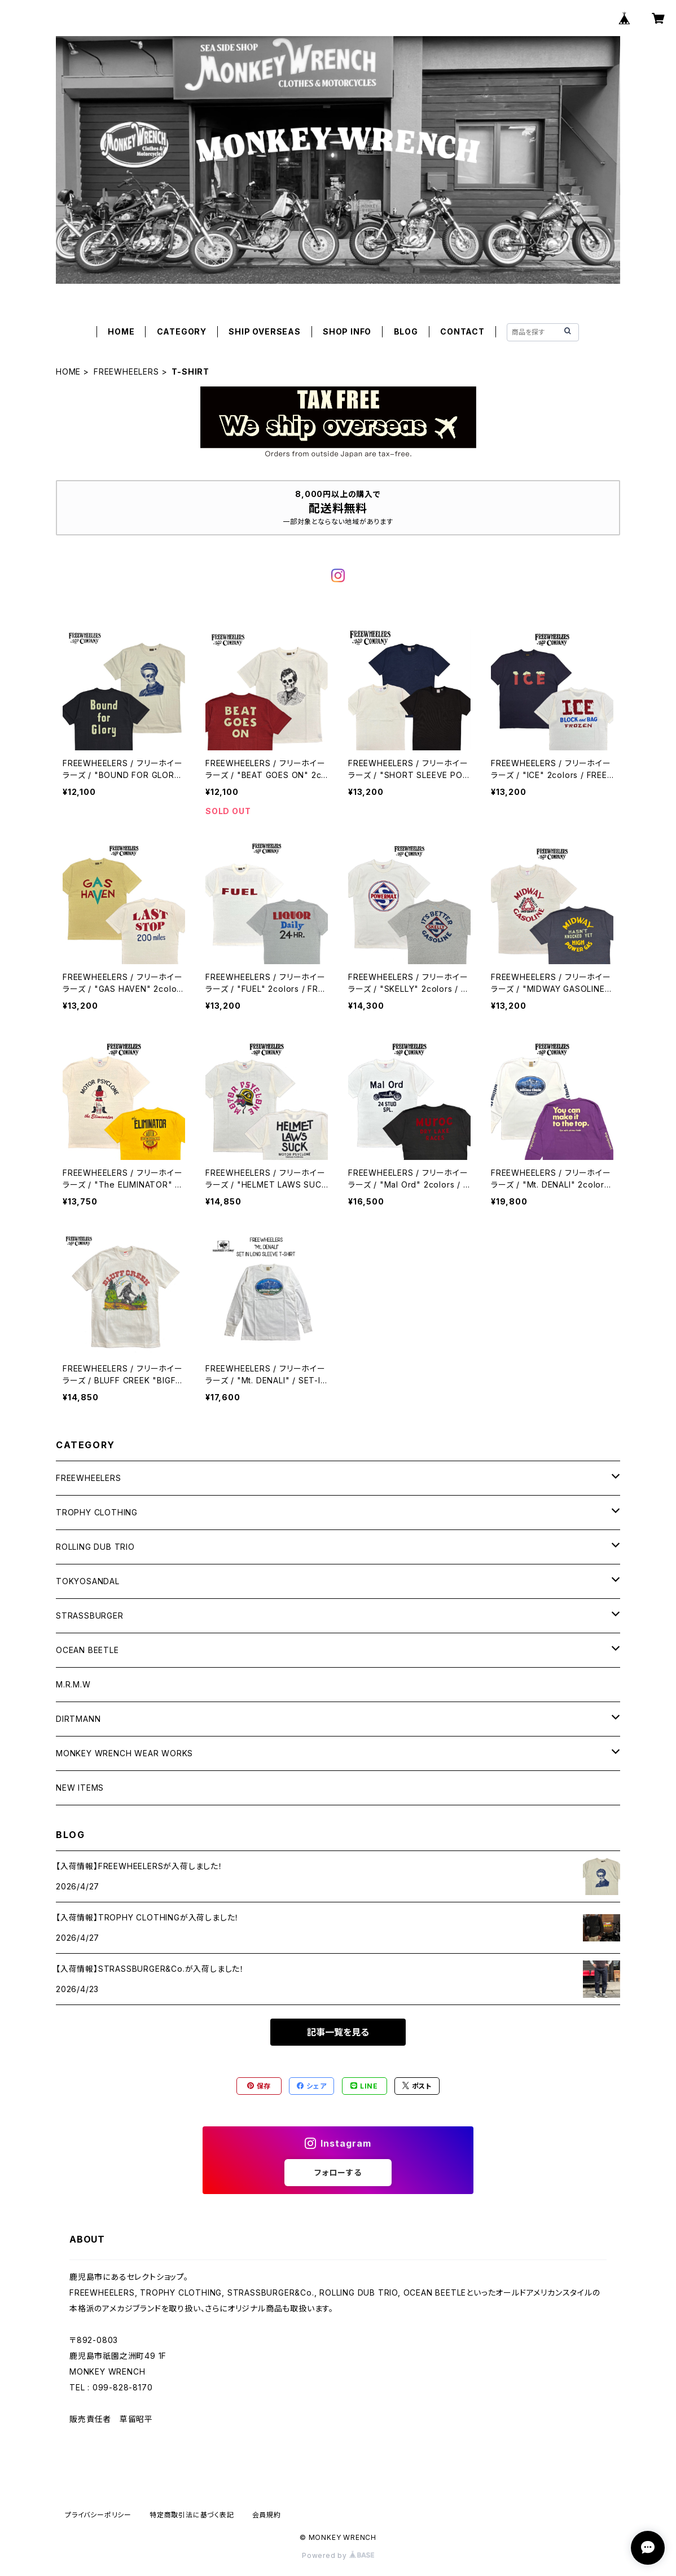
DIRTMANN (78, 1719)
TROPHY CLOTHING (97, 1512)
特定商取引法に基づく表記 (192, 2515)
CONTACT (462, 331)
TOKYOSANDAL (88, 1581)
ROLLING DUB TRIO (95, 1546)
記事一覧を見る (338, 2032)
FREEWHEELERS (126, 371)
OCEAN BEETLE (87, 1650)
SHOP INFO (347, 331)
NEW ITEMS (80, 1787)
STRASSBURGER (90, 1615)
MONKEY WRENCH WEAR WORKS (124, 1753)
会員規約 (266, 2515)
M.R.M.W (73, 1684)
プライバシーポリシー (98, 2515)
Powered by (338, 2555)
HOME (121, 331)
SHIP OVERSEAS (264, 331)
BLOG (406, 331)
